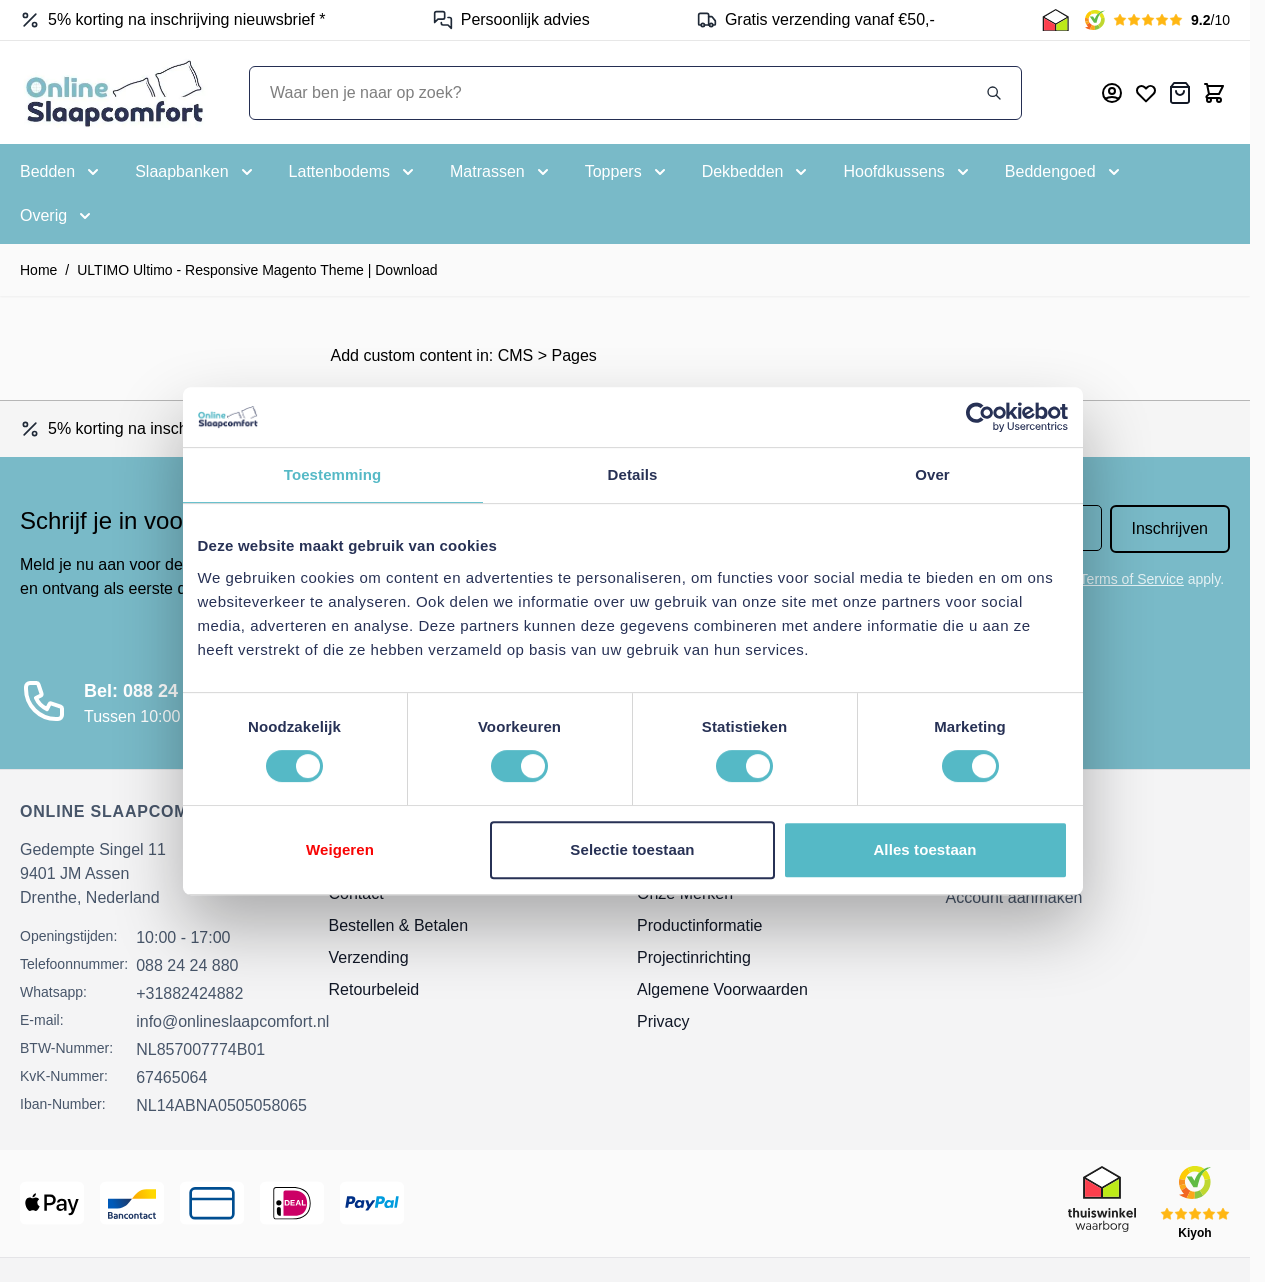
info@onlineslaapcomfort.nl (232, 1021)
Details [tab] (633, 474)
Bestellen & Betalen (399, 925)
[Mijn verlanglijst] (1146, 93)
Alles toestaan (924, 849)
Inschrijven (1170, 528)
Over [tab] (932, 474)
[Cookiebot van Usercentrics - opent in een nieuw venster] (980, 417)
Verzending (369, 957)
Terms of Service (1132, 579)
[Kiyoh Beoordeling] (1157, 20)
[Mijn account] (1112, 93)
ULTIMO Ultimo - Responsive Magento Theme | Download (257, 270)
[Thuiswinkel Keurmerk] (1055, 20)
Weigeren (340, 849)
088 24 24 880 (187, 965)
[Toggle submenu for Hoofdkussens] (907, 172)
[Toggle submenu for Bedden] (61, 172)
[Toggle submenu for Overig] (57, 216)
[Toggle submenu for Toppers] (627, 172)
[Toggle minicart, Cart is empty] (1214, 93)
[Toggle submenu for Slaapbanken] (195, 172)
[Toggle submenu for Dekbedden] (757, 172)
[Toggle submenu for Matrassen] (501, 172)
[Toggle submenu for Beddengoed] (1064, 172)
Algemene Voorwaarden (722, 989)
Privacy (663, 1021)
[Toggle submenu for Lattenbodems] (353, 172)
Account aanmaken (1014, 897)
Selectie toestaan (632, 849)
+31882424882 (189, 993)
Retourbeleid (374, 989)
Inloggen (976, 861)
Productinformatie (699, 925)
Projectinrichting (694, 957)
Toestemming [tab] (333, 474)
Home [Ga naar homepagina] (38, 270)
